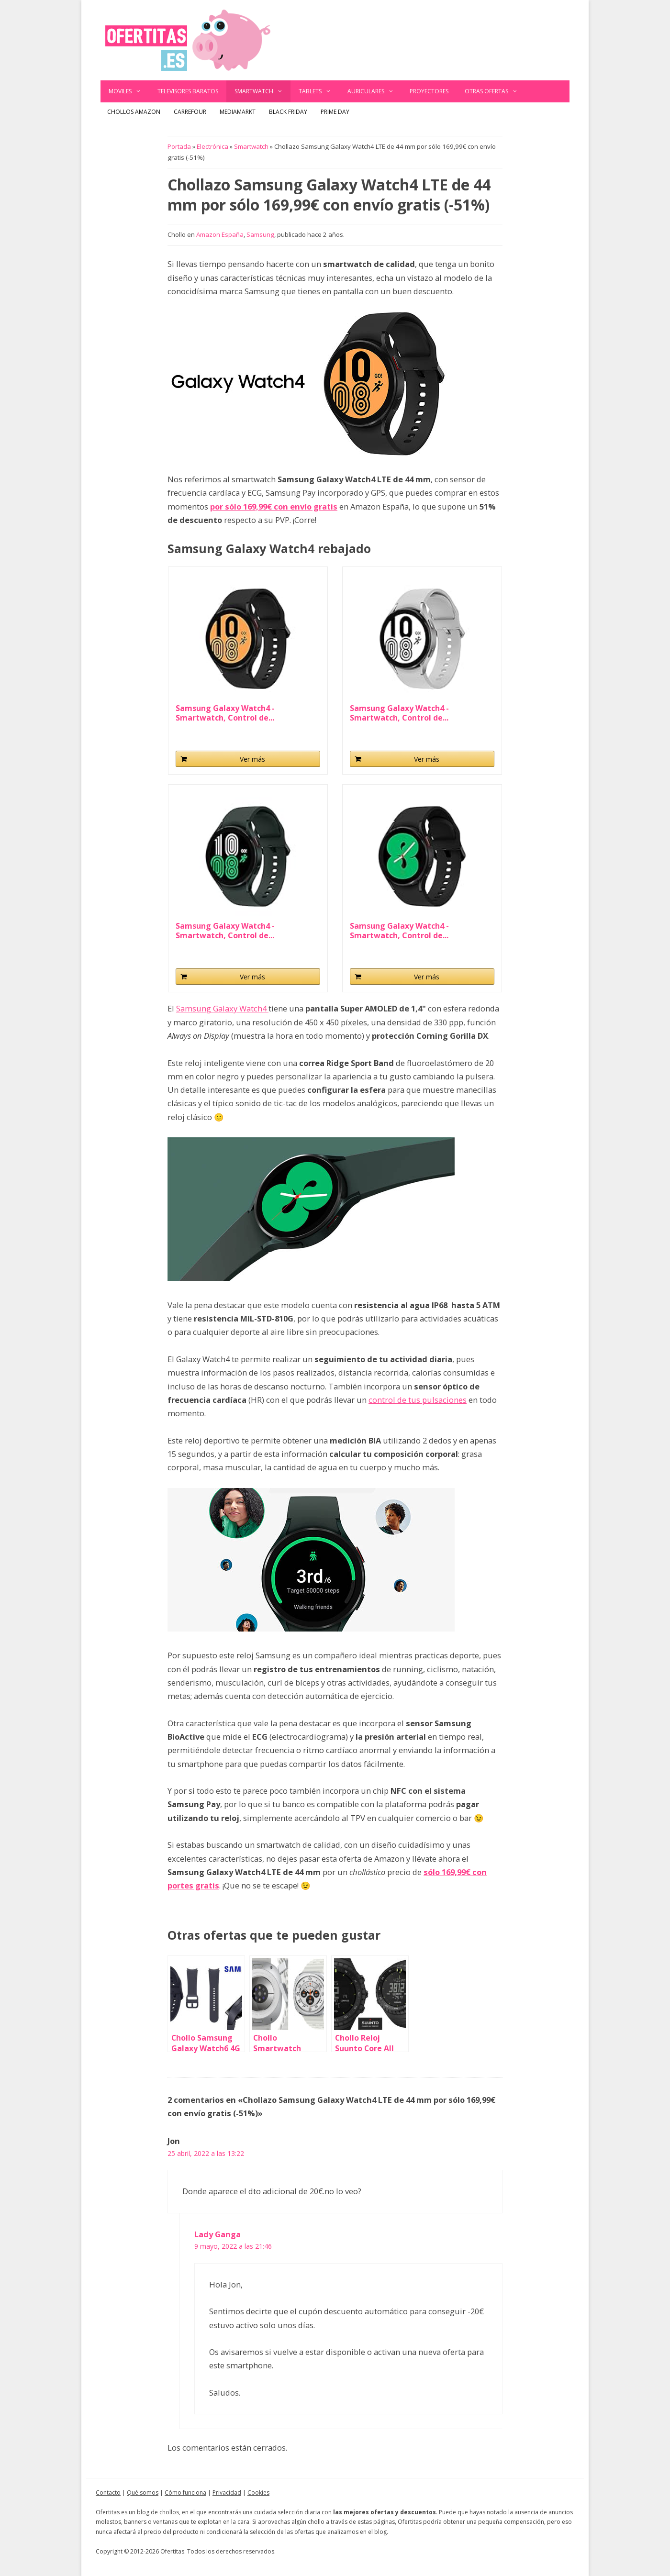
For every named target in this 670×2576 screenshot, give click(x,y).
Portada (179, 146)
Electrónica (212, 146)
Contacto (108, 2492)
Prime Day (335, 112)
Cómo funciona (185, 2492)
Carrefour (190, 112)
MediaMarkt (238, 112)
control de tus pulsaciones (417, 1399)
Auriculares (374, 91)
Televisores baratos (187, 91)
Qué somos (142, 2492)
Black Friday (288, 112)
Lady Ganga (217, 2234)
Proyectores (429, 91)
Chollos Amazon (133, 112)
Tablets (319, 91)
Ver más (252, 759)
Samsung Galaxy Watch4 (222, 1008)
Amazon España (220, 234)
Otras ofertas (495, 91)
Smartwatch (262, 91)
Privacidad (226, 2492)
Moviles (129, 91)
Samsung (260, 234)
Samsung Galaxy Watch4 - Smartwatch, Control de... (225, 712)
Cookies (258, 2492)
